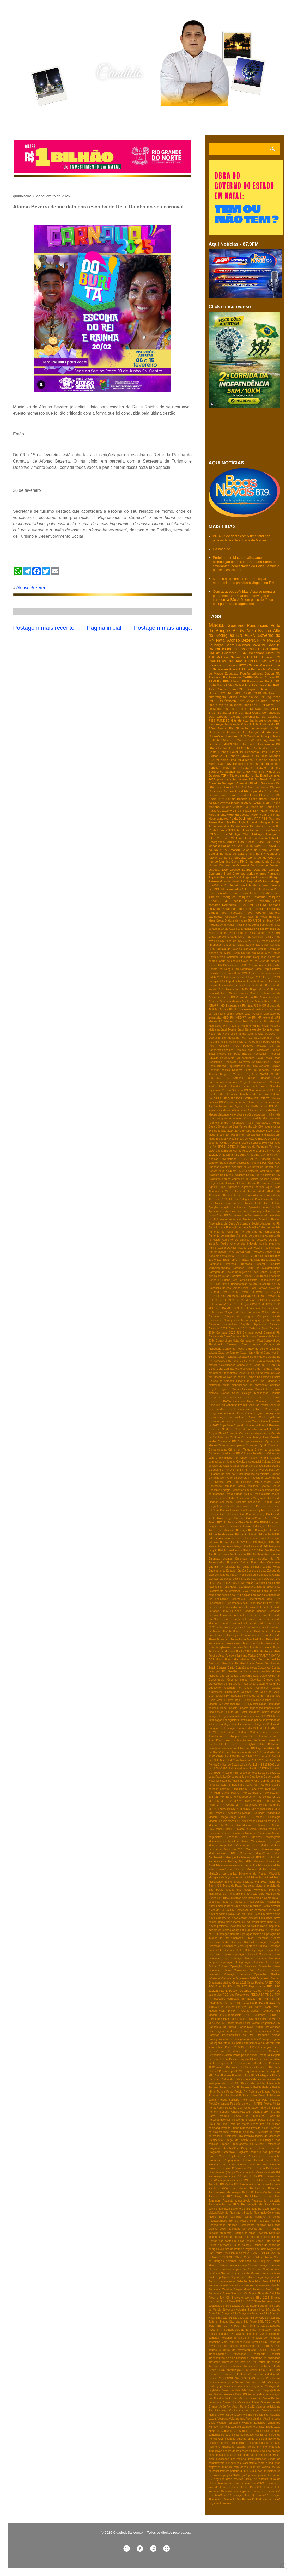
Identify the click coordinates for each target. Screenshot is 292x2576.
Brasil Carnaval (259, 1288)
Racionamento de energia (225, 2192)
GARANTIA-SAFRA (268, 1655)
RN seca (275, 2184)
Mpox (254, 814)
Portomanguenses (219, 2119)
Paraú (276, 2031)
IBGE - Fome (243, 1700)
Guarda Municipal (243, 1001)
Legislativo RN (271, 1748)
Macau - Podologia (268, 1817)
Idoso (223, 1708)
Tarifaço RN (226, 2333)
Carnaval (245, 712)
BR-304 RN (267, 928)
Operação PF (229, 1962)
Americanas (227, 924)
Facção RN (215, 1586)
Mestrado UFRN (251, 1857)
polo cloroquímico (220, 1118)
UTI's (269, 2370)
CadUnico (267, 1308)
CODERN (214, 1296)
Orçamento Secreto (268, 1978)
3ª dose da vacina (236, 920)
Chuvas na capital (234, 1376)
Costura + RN (227, 1441)
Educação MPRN (269, 1534)
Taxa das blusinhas (225, 1094)
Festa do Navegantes (231, 1623)
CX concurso (252, 1308)
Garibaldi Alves (218, 993)
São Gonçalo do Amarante (261, 732)
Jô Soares (260, 1740)
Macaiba (274, 810)
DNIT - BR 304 (246, 1469)
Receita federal (242, 900)
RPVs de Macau (233, 2188)
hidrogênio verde (247, 2454)
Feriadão (235, 1611)
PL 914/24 (227, 2006)
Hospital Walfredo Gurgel (263, 881)
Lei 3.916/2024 (250, 1756)
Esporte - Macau (236, 981)
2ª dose (272, 1138)
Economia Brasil (220, 873)
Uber (278, 2370)
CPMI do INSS (234, 941)
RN (239, 635)
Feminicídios (242, 985)
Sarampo (229, 908)
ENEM (252, 657)
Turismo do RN (253, 2366)
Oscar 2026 (239, 1982)
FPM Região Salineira (251, 1582)
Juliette (226, 806)
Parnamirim (255, 681)
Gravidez (255, 1679)
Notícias (242, 724)
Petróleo (248, 1045)
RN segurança (245, 1058)
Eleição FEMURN (269, 1542)
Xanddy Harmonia (219, 2426)
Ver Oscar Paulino (269, 2398)
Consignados (272, 1413)
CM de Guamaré (222, 653)
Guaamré (262, 1683)
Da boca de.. (272, 1469)
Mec (219, 685)
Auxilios (232, 1247)
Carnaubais (272, 649)
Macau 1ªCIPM (258, 1821)
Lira (218, 1780)
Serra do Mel (247, 771)
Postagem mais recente (43, 628)
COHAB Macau (230, 1296)
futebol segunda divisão (265, 2451)
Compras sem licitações (225, 1397)
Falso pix (255, 1591)
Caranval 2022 (218, 1328)
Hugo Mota (216, 1700)
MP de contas (262, 1796)
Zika (250, 1110)
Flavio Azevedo (270, 1635)
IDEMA (213, 885)
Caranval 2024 (238, 1328)
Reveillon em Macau (231, 2236)
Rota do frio (272, 2241)
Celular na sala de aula (226, 853)
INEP (239, 1703)
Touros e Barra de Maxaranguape (232, 2350)
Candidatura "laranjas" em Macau (229, 1320)
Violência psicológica (255, 2414)
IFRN (242, 653)
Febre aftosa (258, 799)
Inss (242, 649)
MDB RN (228, 1017)
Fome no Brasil (230, 877)
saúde (240, 657)
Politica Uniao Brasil (252, 2095)
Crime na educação (267, 1449)
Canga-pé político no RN (265, 1320)
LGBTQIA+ (248, 1744)
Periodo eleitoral (218, 2059)
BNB (256, 928)
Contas (252, 1417)
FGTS (242, 736)
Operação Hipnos (220, 1954)
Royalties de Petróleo (231, 2249)
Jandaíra (254, 885)
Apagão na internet (233, 1207)
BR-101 (269, 1255)
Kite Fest (224, 1744)
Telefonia (226, 2337)
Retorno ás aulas (244, 2233)
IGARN (256, 802)
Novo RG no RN (255, 1914)
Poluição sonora (219, 2103)
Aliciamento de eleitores (237, 1195)
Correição (232, 1433)
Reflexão (263, 2208)
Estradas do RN (224, 1574)
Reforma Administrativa (254, 1061)
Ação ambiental (218, 1255)
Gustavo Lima (249, 1691)
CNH (236, 748)
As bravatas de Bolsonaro (244, 1215)
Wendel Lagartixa (263, 740)
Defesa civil (223, 1482)
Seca (265, 2273)
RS (226, 900)
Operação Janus (269, 1954)
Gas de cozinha (269, 1659)
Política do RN (270, 724)
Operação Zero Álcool (249, 1970)
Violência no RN (262, 1106)
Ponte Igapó (250, 2107)
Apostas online (234, 1211)
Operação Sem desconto (224, 1037)
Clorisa (225, 1393)
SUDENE (260, 904)
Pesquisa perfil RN (230, 2071)
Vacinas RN (216, 1102)
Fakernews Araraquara (251, 1586)
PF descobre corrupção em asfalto (232, 1998)
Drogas (228, 1518)
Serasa (226, 1090)
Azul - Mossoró (254, 1251)
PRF (257, 818)
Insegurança (226, 1716)
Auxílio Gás (245, 1247)
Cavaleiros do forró (226, 1360)
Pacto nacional (238, 1041)
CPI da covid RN (270, 1300)
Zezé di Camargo (220, 2430)
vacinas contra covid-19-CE (249, 2483)
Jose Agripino (231, 1736)
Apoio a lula (271, 1207)
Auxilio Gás (235, 842)
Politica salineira (228, 2099)
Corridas (235, 1437)
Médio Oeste (263, 1897)
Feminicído (252, 1607)
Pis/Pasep (230, 708)
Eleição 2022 (236, 665)
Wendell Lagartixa (253, 2422)
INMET (267, 802)
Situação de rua (239, 2305)
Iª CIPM (264, 1005)
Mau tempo (253, 1849)
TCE (248, 685)
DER (247, 965)
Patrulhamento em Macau (258, 2043)
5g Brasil (261, 779)
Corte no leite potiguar (255, 1437)
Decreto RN (245, 1477)
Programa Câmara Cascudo (260, 2148)
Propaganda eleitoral (237, 2160)
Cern (237, 952)
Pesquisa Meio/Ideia (252, 2063)
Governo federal (229, 802)
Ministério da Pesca (252, 1873)
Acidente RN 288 (236, 1170)
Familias (245, 1594)
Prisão (243, 697)
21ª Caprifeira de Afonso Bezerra (254, 1130)
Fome (234, 1639)
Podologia (239, 822)
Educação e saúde (255, 1538)
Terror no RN (259, 2342)
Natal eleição (253, 1029)
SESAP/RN (245, 904)
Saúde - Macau (230, 2273)
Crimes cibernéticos (253, 1453)
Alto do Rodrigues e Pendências (249, 1199)
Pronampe (215, 2160)
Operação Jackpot (245, 1954)
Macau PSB (249, 1825)
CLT (252, 1292)
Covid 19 (236, 752)
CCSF (226, 1292)
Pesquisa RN (242, 763)
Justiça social (263, 1009)
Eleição (275, 752)
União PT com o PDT (223, 2374)
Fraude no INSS (236, 989)
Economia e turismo (239, 1526)
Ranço (238, 2196)
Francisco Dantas (254, 1643)
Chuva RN (244, 1373)
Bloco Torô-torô (238, 932)
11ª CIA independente (266, 1126)
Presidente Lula (233, 2136)
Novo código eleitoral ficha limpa (252, 1918)
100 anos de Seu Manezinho (234, 1126)
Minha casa (260, 1025)
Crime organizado (257, 861)
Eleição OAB (242, 1546)
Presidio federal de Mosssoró (262, 2136)
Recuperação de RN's (255, 2204)
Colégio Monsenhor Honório (261, 1393)
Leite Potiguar (253, 1013)
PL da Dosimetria (241, 818)
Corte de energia (229, 961)
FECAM (256, 1578)
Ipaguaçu (260, 1724)
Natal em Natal (269, 814)
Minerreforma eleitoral (229, 1865)
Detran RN (272, 673)
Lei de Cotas (231, 1764)
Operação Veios (269, 1966)
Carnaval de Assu (219, 1336)
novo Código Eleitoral (263, 912)
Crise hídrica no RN (254, 1457)
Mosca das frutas (238, 1889)
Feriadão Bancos (255, 1611)
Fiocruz (275, 1631)
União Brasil (259, 775)
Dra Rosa (218, 1518)
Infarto (265, 1712)
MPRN (238, 630)
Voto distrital (253, 2418)
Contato (87, 120)
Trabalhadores (217, 2354)
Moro (277, 1877)
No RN (229, 1909)
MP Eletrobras (242, 1796)
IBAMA (246, 802)
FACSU (245, 1578)
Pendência (234, 2051)
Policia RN (240, 2091)
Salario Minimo (268, 767)
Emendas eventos (221, 1558)
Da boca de (259, 865)
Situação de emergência (254, 728)
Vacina (276, 1098)
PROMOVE (266, 2010)
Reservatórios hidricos (223, 2224)
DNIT (233, 1469)
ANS (253, 1162)
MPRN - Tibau (262, 1800)
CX (244, 787)
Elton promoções (224, 1554)
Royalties (251, 1074)
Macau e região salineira (262, 759)
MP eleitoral (265, 1017)
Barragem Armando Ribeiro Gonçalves (248, 783)
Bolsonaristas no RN (244, 1284)
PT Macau (268, 704)
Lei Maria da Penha (259, 806)
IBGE (212, 685)
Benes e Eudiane (219, 1279)
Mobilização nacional (260, 1877)
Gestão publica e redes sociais (249, 1671)
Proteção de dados (222, 2164)
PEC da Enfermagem (260, 1037)
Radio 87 (247, 2192)
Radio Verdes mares (267, 2192)
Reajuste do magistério (266, 2200)
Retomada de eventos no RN (248, 2228)
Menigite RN (233, 1857)
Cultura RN (215, 965)
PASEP (269, 1982)
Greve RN (236, 669)
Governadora (216, 1679)
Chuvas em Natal (252, 952)
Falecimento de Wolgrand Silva (228, 1591)
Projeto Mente (217, 2156)
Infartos (275, 1712)
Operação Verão (220, 1970)
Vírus (212, 2422)
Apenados (254, 1207)
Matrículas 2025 (234, 1849)
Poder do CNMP (230, 2087)
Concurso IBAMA (220, 1401)
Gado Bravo (224, 1659)
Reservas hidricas (269, 2220)
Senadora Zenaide (220, 2289)
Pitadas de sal (268, 1045)
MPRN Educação (246, 1804)
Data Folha (273, 965)
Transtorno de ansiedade (264, 2358)
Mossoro (275, 1025)
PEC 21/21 (244, 1990)
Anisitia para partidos (228, 1203)
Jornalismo (215, 1736)
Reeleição (230, 1061)
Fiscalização (216, 1635)
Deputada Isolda (234, 1485)
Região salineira (251, 673)
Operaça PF (272, 1033)
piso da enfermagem (232, 779)
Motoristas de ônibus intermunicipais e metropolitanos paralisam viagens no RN (243, 581)
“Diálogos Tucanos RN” (266, 2491)
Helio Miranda (270, 755)
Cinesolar (248, 1389)
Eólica (236, 1578)
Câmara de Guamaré (234, 865)
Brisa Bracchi (224, 787)
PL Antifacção (263, 889)
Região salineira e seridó (262, 2216)
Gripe (252, 1683)
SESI (225, 2257)
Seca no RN (232, 1082)
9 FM (268, 1150)
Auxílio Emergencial (241, 928)
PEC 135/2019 (228, 1990)
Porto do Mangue (258, 822)
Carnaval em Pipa (251, 1340)
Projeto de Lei (237, 2156)
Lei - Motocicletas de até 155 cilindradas (251, 1752)
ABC (236, 1154)
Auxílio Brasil (254, 842)
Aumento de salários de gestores (244, 1239)
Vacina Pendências (268, 2378)
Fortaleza (214, 1643)
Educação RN (269, 657)
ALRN (250, 635)
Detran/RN (240, 973)
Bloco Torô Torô (218, 932)
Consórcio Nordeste (232, 857)
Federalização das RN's (264, 1599)
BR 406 (259, 1255)
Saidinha (231, 2261)
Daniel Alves (258, 965)
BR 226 (249, 1255)
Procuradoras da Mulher (248, 2144)
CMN (259, 1292)
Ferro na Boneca (231, 1615)
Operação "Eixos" (242, 1938)
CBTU (217, 1292)
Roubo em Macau (220, 2245)
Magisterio (215, 1025)
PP (228, 2010)
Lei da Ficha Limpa (221, 1013)
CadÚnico (229, 944)
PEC (270, 1986)
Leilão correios (248, 1772)
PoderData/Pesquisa (221, 1049)
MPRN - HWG (243, 1800)
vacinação (215, 916)
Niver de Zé (216, 1909)
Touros (265, 830)
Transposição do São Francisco (228, 2358)
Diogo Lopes (217, 1506)
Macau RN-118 (225, 1829)
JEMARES (273, 1728)
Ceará (256, 712)
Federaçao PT (217, 1603)
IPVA (223, 885)
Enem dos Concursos (265, 1562)
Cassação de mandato (251, 1356)
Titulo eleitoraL (271, 1094)
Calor (264, 944)
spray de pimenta (257, 2479)
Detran (213, 795)
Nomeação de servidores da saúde (258, 1909)
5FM (220, 1146)
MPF (237, 693)
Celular (243, 949)
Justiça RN (226, 1009)
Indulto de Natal (236, 1712)
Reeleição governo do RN (234, 2208)
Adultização (228, 1183)
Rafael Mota (264, 1058)
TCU (236, 2325)
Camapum (215, 1316)
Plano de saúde (246, 2079)
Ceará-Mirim (217, 736)
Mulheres (274, 1889)
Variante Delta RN (235, 2394)
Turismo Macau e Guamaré (225, 2366)
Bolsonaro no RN (269, 1284)
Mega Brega (217, 814)
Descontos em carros (244, 1490)
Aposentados (216, 1211)
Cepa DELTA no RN (267, 1364)
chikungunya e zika (230, 1114)
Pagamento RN (270, 2023)
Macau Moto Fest (236, 1021)
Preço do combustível (241, 2140)
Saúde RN (256, 697)
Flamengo (232, 1635)
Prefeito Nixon (260, 2127)
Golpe (263, 1675)
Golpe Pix (274, 1675)
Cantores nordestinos (223, 1324)
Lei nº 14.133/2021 (264, 1764)
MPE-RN (214, 1800)
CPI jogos (243, 1304)
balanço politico (235, 2434)
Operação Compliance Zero (226, 1946)
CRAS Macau (230, 849)
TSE (212, 657)
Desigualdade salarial (267, 1494)
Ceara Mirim (247, 1360)
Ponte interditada (219, 2111)
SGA (212, 728)
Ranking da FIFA (220, 2196)
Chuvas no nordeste (222, 1381)
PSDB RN (260, 693)
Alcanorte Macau (246, 1191)
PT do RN (260, 2018)
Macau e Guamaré (236, 740)
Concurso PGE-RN (268, 1401)
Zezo (277, 2426)
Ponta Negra (216, 2107)
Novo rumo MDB (270, 1921)
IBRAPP (213, 1005)
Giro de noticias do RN (265, 993)
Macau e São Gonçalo (265, 1021)
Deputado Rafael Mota (265, 791)
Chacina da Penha (258, 1368)
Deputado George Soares (263, 1485)
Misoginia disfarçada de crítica (227, 1877)
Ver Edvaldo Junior (220, 2398)
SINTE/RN (215, 1078)
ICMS (263, 661)
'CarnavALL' (263, 1122)
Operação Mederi (242, 1958)
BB (268, 842)
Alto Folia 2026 (218, 1199)
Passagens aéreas (220, 2039)
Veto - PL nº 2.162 (243, 2406)
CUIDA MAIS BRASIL (230, 1308)
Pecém (276, 2047)
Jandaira (230, 724)
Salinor (223, 2265)
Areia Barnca (260, 924)
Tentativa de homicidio (265, 2337)
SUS (258, 708)
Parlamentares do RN (237, 2035)
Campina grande (268, 1316)
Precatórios (260, 1053)
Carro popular (251, 1344)
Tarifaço (255, 830)
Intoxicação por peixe (252, 1720)
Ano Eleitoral (272, 1203)
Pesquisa (224, 822)
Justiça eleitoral (244, 1009)
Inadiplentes (216, 1712)
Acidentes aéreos (219, 1179)
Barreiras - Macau (241, 1276)
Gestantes (264, 1667)
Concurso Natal (243, 1401)
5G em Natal (266, 920)
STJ (227, 1078)
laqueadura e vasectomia (241, 2463)
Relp (253, 2220)
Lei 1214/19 (232, 1756)
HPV (227, 1695)
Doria (242, 1514)
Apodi (266, 708)
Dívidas (239, 1518)
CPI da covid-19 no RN (223, 1304)
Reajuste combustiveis (236, 2200)
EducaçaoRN (244, 1530)
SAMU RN (258, 2253)
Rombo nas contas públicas (226, 2241)
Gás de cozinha (242, 720)
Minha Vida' (250, 1865)
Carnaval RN (272, 1332)
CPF (211, 1300)
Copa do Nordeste (221, 1429)
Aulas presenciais (269, 1227)
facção (246, 2451)
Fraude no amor (260, 1647)
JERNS (213, 1732)
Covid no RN (249, 961)
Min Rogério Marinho (237, 1025)
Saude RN (226, 728)
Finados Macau (243, 1631)
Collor (235, 1393)
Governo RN (224, 704)
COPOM (246, 1296)
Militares (259, 1861)
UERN (218, 700)
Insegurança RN (236, 1005)
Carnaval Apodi (252, 1332)
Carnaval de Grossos (243, 1336)
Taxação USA (255, 2333)
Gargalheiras (242, 1659)
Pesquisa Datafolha (252, 897)
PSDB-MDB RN (232, 2018)
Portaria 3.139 (259, 2111)
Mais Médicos (252, 1837)
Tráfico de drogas (268, 2362)
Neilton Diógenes (251, 1906)
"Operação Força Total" (239, 916)
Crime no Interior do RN (224, 1453)
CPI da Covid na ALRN (245, 1300)
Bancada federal (253, 1264)
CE (238, 787)
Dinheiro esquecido (248, 1502)
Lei (211, 889)
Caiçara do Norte (254, 849)
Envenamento (217, 1570)
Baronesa (238, 1267)
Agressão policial (252, 1187)
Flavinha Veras (249, 1635)
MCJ (241, 759)
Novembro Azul (271, 1029)
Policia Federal (262, 2087)
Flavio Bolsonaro (219, 1639)
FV (270, 981)
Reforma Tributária (237, 767)
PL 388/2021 (267, 2002)
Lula (247, 669)
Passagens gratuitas (245, 2039)
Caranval (274, 1324)
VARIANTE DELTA (257, 1098)
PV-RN (220, 2023)
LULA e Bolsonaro (268, 1744)
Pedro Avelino (249, 893)
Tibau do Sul (253, 1094)
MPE (277, 1017)
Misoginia (274, 1873)
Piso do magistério (266, 763)
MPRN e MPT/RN (238, 1809)
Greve (213, 693)
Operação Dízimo (256, 1946)
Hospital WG (272, 1695)
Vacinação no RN (257, 2386)
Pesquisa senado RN (256, 2071)
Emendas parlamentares (249, 873)
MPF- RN (226, 1800)
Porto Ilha (274, 2111)
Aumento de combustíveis (263, 1231)
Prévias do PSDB (243, 2168)
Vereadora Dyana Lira (222, 2402)
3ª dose (233, 1142)
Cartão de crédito (257, 1348)
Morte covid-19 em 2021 (250, 1881)
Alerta (261, 1191)
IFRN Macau (218, 669)
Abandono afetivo (219, 1167)
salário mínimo (242, 1118)
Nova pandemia (218, 1914)
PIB (259, 1998)
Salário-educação (258, 2265)
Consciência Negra (249, 1413)
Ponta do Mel (233, 2107)
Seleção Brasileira (248, 2281)
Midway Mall (236, 1861)
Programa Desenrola (222, 2152)
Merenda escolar (238, 814)
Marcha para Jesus (247, 1845)
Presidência (216, 2140)
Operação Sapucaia (243, 1966)
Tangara (251, 2329)
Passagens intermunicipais (225, 2043)
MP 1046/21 (267, 1792)
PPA (233, 2010)
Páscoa (260, 2168)
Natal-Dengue (255, 1901)
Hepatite (236, 1695)
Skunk (253, 2305)
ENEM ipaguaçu (270, 1522)
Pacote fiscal (234, 2023)
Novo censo (273, 1914)
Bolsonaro (256, 653)
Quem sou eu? (52, 120)
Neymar (275, 1906)
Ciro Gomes (272, 952)
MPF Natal (260, 810)
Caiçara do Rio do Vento (242, 1312)
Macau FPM (216, 1825)
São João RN (224, 2317)
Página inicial (104, 628)
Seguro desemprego (222, 2281)
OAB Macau (255, 1033)
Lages (276, 1009)
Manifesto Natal (238, 1841)
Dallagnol (214, 1473)
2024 (230, 1130)
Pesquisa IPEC (228, 1045)
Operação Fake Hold (237, 1950)
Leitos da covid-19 (269, 1772)
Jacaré (232, 1732)
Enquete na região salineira (243, 1566)
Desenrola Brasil (257, 752)
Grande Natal (229, 881)
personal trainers (219, 2471)
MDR (248, 810)
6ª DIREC (230, 1146)
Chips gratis (229, 1373)
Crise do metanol (269, 961)
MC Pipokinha (235, 1788)
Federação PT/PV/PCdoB (264, 1603)
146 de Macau (217, 1130)
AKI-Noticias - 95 (234, 1158)
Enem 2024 (217, 799)
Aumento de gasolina (222, 1235)
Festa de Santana (232, 1619)
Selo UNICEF (271, 2281)
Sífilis (261, 2321)
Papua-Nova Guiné (251, 2027)
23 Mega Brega (265, 916)
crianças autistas (235, 2438)
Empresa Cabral (237, 1562)
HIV (242, 881)
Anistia (249, 1203)
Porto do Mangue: (249, 2115)
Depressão (215, 1485)
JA (264, 1728)
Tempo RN (243, 908)
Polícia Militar (272, 2103)
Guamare (225, 1001)
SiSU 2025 (262, 2297)
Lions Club (248, 1776)
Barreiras (223, 1276)
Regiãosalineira (218, 2220)
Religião (275, 1066)
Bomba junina (240, 1288)
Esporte (234, 755)
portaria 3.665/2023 (242, 2471)
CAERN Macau (253, 677)
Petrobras (235, 677)
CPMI (253, 1304)
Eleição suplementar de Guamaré (255, 716)
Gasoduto (214, 1663)
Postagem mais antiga (163, 628)
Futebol (275, 989)
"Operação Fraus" (242, 1122)
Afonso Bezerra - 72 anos (263, 1183)
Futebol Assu (216, 1655)
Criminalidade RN (227, 1457)
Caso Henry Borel (251, 1352)
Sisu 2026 (247, 2301)
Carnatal (274, 849)
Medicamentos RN (222, 1853)
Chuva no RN (255, 853)
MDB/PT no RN (246, 1017)
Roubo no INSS (242, 2245)
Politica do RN (226, 649)
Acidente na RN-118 (247, 1175)
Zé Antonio (241, 2430)
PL (225, 2002)
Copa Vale (226, 1425)
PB (251, 889)
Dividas (224, 1510)
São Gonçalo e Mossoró (248, 2313)
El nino (224, 1542)
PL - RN (234, 2002)
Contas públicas (269, 1417)
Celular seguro (257, 949)
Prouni (275, 822)
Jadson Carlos (248, 1732)
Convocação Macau (247, 1421)
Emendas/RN (217, 1562)
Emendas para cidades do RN (257, 1558)
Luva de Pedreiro (258, 1784)
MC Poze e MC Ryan (258, 1788)
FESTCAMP (216, 1582)
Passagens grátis (269, 2039)
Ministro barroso (269, 1869)
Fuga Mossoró (259, 989)
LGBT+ (236, 1744)
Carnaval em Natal (227, 1340)
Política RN (224, 1053)
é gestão (245, 2491)
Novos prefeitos (218, 1926)
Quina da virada (265, 2172)
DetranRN (235, 689)
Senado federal (218, 2285)
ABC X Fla (246, 1154)
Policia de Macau (259, 2091)
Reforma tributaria (241, 2212)
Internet (275, 1716)
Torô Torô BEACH (268, 2345)
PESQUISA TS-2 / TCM (265, 1994)
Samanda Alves (270, 1078)
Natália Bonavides (229, 1906)
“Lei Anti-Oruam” (219, 2495)
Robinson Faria (270, 2236)
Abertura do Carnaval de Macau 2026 (256, 1167)
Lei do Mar (246, 1764)
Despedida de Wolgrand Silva (254, 1498)
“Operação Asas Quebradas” (248, 2495)
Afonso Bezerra (30, 587)
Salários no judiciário (234, 2269)
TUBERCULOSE (234, 2329)
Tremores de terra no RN (239, 2362)
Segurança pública (222, 771)
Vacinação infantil (235, 2386)
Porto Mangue (219, 2115)
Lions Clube (263, 1776)
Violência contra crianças (244, 2410)
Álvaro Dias (248, 2487)
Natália (213, 1906)
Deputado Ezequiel (266, 869)
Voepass (222, 2418)
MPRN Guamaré (269, 1804)
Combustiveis (271, 712)
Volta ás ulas (237, 2418)
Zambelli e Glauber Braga (257, 2426)
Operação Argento (268, 1938)
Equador (231, 1570)
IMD (222, 1005)
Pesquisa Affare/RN (249, 2059)
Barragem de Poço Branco (251, 1272)
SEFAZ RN (273, 2253)
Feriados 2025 (218, 1611)
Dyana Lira (227, 795)
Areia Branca (258, 630)
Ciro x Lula (261, 1389)
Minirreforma (224, 1869)
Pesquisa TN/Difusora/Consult (245, 2067)
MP (239, 1792)
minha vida (273, 1114)
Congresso (259, 957)
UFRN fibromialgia (229, 2370)
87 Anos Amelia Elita (251, 1150)
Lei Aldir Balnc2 (270, 1756)
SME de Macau (264, 2257)
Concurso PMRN (258, 1405)
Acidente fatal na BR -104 (264, 1170)
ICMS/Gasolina (262, 1700)
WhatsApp (274, 2422)
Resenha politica (219, 1070)
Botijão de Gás (231, 845)
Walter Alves (239, 1110)
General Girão (225, 1667)
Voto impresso (271, 2418)
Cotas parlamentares (251, 1441)
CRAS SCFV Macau (257, 941)
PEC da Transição (263, 1990)
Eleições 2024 (271, 977)
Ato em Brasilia (248, 1227)
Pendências (257, 625)
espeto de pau (232, 2451)
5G (231, 834)
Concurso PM (217, 1405)
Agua (269, 1187)
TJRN (225, 775)
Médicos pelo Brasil (243, 1897)
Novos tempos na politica (243, 1926)
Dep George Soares (237, 869)
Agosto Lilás (217, 1187)
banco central (254, 2434)
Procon (225, 2144)
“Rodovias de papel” (267, 2499)
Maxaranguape (271, 1849)
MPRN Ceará (225, 1804)
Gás (262, 1691)
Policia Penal (225, 2091)
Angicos (274, 779)
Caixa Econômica (248, 944)
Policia (254, 724)
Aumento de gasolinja (250, 1235)
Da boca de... (223, 549)
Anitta (258, 1203)
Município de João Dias (248, 1893)
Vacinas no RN (256, 2382)
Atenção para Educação (223, 1227)
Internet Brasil (237, 885)
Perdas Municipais (269, 2055)
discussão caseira (234, 2446)
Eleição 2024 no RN (244, 1542)
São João (242, 830)
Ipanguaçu (216, 724)
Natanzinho (273, 1901)
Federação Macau (237, 1603)
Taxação (240, 2333)
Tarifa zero (264, 2329)
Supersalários (256, 2309)
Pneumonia (273, 2083)
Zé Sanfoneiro (259, 2430)
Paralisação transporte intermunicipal (248, 2031)
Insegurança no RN (247, 704)
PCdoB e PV (217, 1986)
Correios (228, 791)
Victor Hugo (221, 2410)
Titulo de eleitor (239, 775)
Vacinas (240, 2382)
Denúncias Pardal (251, 969)
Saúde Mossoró (251, 2273)
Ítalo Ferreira (265, 2487)
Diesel (252, 973)
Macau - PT (246, 1817)
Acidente (214, 924)
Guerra (258, 1001)
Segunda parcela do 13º (254, 1082)
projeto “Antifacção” (235, 2475)
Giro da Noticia (229, 1675)
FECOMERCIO (271, 1578)
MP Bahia (226, 1796)
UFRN (276, 685)
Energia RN (216, 1566)
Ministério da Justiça (223, 1873)
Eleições (264, 1550)
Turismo (257, 908)
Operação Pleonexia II (253, 1962)
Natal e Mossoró (233, 1901)
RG (278, 2172)
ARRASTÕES (265, 1162)
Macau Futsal (233, 1825)
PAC (243, 1037)
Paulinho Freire (227, 893)
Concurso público (250, 1409)
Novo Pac (215, 1033)
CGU (245, 1292)
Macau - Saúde (218, 1821)
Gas (254, 1659)
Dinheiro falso (271, 1502)
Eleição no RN (269, 795)
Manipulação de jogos (265, 1841)
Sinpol (224, 2301)
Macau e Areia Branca (252, 1829)
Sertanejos (215, 2293)
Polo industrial (271, 2099)
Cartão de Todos (233, 1348)
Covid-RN (238, 861)
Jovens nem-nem (269, 1736)
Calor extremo (271, 1312)
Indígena (254, 1712)
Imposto (233, 1708)
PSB (264, 818)
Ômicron (230, 700)
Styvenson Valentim (234, 2309)
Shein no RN (240, 1090)
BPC (231, 1255)
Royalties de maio (255, 2249)
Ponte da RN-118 (269, 2107)
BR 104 (239, 1255)
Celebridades (227, 1364)
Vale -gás (228, 2390)
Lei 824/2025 (216, 1752)
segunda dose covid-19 (229, 2479)
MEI (233, 1792)
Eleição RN (272, 681)
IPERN (248, 1703)
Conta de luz (257, 857)
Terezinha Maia (218, 2342)
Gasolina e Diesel (251, 1663)
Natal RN (225, 763)
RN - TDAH (250, 2176)
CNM (240, 700)
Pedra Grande (271, 1041)
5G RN (252, 920)
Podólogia (246, 2087)
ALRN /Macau (260, 1158)
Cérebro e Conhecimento (255, 1465)
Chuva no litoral (260, 1373)
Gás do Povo (272, 1001)
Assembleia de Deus (222, 1223)
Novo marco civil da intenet (242, 1921)
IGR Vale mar (226, 1703)
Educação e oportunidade (225, 1538)
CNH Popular (272, 1292)
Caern (229, 645)
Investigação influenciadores (236, 1724)
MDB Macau (222, 1792)
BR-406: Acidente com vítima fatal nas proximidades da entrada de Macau (241, 538)
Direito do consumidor (240, 1506)
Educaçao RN (218, 677)
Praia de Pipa (218, 2124)
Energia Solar (217, 981)
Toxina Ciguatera (269, 2350)
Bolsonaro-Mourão (220, 1288)
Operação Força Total (266, 1950)
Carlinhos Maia (258, 1328)
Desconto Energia (219, 1490)
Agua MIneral (243, 834)
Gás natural (216, 1695)
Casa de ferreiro (228, 1352)
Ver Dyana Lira (239, 1106)
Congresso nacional (221, 1413)
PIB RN (269, 1998)
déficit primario (257, 2446)
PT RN (224, 1041)
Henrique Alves (270, 736)
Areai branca (243, 924)
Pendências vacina (220, 2055)
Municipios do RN (220, 1893)
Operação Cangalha (267, 1942)
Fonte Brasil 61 (248, 1639)
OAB (245, 889)
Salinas (250, 1078)
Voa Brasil (221, 834)
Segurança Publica (242, 2277)
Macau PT (264, 1825)
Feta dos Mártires (255, 1627)
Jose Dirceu (249, 1736)
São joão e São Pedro (243, 2321)
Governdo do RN (247, 997)
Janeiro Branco (270, 1732)
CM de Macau (258, 665)
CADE (212, 936)
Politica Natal (229, 2095)
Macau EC (215, 1021)
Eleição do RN (259, 1546)
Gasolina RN (230, 1663)
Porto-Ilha (274, 2115)
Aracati (248, 1211)
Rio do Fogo (252, 2236)
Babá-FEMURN (231, 1259)
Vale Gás (240, 2390)
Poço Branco (242, 1053)
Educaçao (231, 673)
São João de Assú (264, 2317)
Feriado (275, 1607)
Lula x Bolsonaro (232, 1784)
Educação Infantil (246, 1534)
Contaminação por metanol (227, 1417)
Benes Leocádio (270, 1276)
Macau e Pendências (258, 1833)
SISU (231, 830)
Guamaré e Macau (238, 1687)
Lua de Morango (232, 1780)
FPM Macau (231, 681)
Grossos (214, 1001)
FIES (212, 720)
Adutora (241, 1183)
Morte (212, 763)
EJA (256, 1522)
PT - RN (248, 2018)
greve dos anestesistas (222, 2454)
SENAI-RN (215, 2257)
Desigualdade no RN (239, 1494)
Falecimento (272, 1586)
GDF (211, 1659)
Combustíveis (217, 957)
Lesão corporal (232, 1776)
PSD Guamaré (255, 2015)
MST (277, 1809)
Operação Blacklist (242, 1942)
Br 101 (276, 932)
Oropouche (228, 1978)
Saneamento (216, 1082)
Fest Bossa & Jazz (255, 1615)
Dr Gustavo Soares (268, 973)
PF (244, 681)
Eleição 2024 (218, 755)
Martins (264, 1845)
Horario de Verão (253, 1695)
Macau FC (274, 1821)
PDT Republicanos (253, 1986)
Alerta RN (273, 1191)
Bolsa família (224, 748)
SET (231, 2257)
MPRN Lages (217, 1809)
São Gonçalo (224, 2313)
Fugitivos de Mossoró (222, 1651)
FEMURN (215, 681)
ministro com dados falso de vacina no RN (251, 2467)
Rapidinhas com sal (258, 2196)
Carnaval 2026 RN (228, 1332)
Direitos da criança (268, 1506)
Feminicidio (215, 1607)
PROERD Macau (248, 2010)
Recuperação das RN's (224, 2204)
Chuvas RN (272, 677)
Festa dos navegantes (229, 1627)
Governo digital (237, 1679)
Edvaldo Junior (246, 795)
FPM (261, 640)
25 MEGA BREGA (256, 1138)
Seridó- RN (273, 2289)
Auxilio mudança (269, 1243)
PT (225, 685)
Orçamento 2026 (246, 1978)
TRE (255, 685)
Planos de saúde (252, 2083)
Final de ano (262, 1631)
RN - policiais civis (269, 2176)
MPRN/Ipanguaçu (262, 1809)
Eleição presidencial (230, 1550)
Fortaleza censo (231, 1643)
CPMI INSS (265, 1304)
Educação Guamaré (221, 1534)
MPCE (276, 1796)
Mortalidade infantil (220, 1881)
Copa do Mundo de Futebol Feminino (257, 1425)
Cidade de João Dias (250, 1381)
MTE (211, 1812)
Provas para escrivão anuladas (259, 2164)
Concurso (215, 791)
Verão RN (225, 2406)
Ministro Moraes (245, 1869)
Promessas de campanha (264, 2156)
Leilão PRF (232, 1772)
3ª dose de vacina (250, 1142)
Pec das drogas (261, 2047)
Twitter (268, 2366)
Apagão (213, 1207)
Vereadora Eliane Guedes (254, 2402)
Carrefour (232, 1344)
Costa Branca (218, 752)
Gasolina (253, 736)
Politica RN (225, 657)
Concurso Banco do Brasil (262, 1397)
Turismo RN (272, 908)
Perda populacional (245, 2055)
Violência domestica (230, 2414)
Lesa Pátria (215, 1776)
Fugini (276, 1647)
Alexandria (215, 1195)
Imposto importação (251, 1708)
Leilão (239, 1013)
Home (20, 120)
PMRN (258, 2006)
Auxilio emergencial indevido (239, 1243)
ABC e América (263, 1154)
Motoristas (260, 1889)
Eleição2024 (250, 1550)
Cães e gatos (231, 1465)
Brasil (252, 661)
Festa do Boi (260, 985)
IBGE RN (215, 740)
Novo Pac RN (236, 1914)
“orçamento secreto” (221, 2503)
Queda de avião (245, 2172)
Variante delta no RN (237, 1102)
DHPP (225, 1469)
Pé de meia (239, 826)
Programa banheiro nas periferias (258, 2152)
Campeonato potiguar (239, 1316)
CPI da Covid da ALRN (257, 936)
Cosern (275, 748)
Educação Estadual (267, 1530)
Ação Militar (273, 1251)
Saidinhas (245, 2261)
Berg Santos (239, 1279)
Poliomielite (262, 1049)
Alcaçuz (259, 834)
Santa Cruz (255, 2269)
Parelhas (214, 2035)
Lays (259, 1748)
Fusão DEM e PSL (247, 1651)
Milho (249, 1861)
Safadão (238, 1078)
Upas (243, 2374)
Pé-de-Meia (227, 1058)
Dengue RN (231, 969)
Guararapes (232, 1691)
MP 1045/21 (250, 1792)
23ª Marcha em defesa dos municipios (250, 1134)
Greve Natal (240, 1683)
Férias (252, 1655)
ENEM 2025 (216, 977)
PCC (277, 1982)
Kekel (272, 1740)
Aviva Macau (236, 1251)
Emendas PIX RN (246, 1554)
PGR (277, 1037)
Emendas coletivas (268, 1554)
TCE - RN (215, 2325)
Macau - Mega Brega (223, 1817)
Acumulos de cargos (245, 1179)
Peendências (216, 2051)
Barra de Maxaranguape (263, 1267)
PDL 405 (234, 1986)
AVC (277, 1162)
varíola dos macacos (266, 1118)
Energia (250, 689)
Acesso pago (216, 1170)
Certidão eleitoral (234, 1368)
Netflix (266, 1906)
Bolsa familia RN (260, 932)
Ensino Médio (271, 1566)
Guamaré (236, 625)
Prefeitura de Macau (242, 2132)
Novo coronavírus (219, 1918)
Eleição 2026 (254, 977)
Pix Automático (226, 2079)
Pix (271, 661)
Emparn (231, 736)
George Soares (238, 993)
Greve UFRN (250, 755)
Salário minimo (237, 2265)
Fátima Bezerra (269, 689)
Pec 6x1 (246, 2047)
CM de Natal (252, 845)
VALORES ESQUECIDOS (225, 1098)
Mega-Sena (263, 1853)
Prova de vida (219, 826)
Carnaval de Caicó (227, 949)
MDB (217, 889)
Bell (256, 1276)
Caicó (222, 689)
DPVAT (260, 1469)
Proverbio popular (220, 2168)
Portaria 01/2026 (240, 2111)
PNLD (221, 2010)
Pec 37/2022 (232, 2047)
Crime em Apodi (256, 1445)
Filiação (227, 1631)
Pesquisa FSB (226, 2063)
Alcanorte (249, 744)
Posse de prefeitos (244, 2119)
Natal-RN (273, 653)
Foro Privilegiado (269, 1639)
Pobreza (214, 2087)
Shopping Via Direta (243, 2293)
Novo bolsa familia (234, 1033)
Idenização (259, 1703)
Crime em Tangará (240, 1449)
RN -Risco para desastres (225, 2180)
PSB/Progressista (230, 2015)
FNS (234, 1582)
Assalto (264, 1215)
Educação (216, 645)
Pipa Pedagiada (261, 2075)
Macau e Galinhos (232, 1833)
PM (238, 2006)
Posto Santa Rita (269, 2119)
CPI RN (246, 748)
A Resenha (226, 1154)
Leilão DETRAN (260, 1768)
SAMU (264, 1074)
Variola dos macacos (225, 912)
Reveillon (262, 2233)
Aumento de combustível (252, 838)
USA (262, 2370)
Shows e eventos (243, 2297)
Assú (250, 649)
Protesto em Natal (267, 2160)
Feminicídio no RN (234, 1607)
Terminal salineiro (239, 2342)
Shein (226, 2293)
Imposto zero (272, 1708)
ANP (277, 920)
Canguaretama (258, 787)
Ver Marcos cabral (245, 2398)
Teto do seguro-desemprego (235, 2345)
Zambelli (236, 2426)
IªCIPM (257, 1728)
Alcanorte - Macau (221, 1191)
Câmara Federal (233, 965)
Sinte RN (234, 2301)
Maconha (232, 1837)
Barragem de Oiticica (221, 1272)
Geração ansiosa (246, 1667)
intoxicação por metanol (231, 2459)
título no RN (224, 2483)
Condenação (272, 1409)
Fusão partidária (270, 1651)
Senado (222, 1086)
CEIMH (236, 1292)
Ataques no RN (270, 1223)
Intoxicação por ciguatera (224, 1720)
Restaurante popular (252, 2224)
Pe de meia (255, 1041)
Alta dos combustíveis (266, 1195)
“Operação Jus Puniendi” (238, 2499)
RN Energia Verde (219, 2176)
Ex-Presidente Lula (246, 1574)
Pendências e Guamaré (262, 2051)
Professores (273, 2144)
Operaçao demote (228, 1934)
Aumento (215, 783)
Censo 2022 (244, 1364)
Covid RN (241, 791)
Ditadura (214, 1510)
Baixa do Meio (251, 1259)
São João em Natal (261, 1090)
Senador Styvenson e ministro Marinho (255, 2285)
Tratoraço (214, 2362)
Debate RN (216, 969)
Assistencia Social (247, 1223)
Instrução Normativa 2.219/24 (252, 1716)
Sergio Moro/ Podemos (249, 2289)
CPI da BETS (223, 1300)
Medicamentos (231, 889)
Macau (217, 625)
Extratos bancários (220, 1578)
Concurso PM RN (236, 1405)
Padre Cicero (251, 2023)
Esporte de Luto (256, 1570)
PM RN (247, 2006)
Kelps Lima (228, 759)
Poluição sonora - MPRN (246, 2103)
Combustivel (261, 748)
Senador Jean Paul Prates (248, 1086)
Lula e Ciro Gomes (257, 1780)
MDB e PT (237, 810)
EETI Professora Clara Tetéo (234, 1522)
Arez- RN (222, 1215)
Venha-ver (221, 1106)
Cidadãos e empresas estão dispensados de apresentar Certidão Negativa (244, 1385)
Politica (232, 697)
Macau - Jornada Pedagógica (261, 1812)
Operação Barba (219, 1942)
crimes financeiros (233, 2442)
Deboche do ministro (257, 1473)
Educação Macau (234, 977)
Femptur (265, 1607)
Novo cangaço (218, 818)
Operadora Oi (259, 1930)
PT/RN (271, 2018)
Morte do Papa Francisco (238, 1885)
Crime (275, 665)
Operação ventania (237, 1974)
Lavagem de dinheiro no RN (238, 1748)
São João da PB (242, 2317)
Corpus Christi (217, 1433)
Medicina (245, 1853)
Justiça (237, 806)
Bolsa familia (221, 1284)
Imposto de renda (267, 720)
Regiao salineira (230, 2216)
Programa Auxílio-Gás (223, 2148)
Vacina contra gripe (221, 2382)
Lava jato (214, 1748)
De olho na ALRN (232, 1473)
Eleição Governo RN (221, 1546)
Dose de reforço (255, 1514)
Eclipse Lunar (217, 1526)
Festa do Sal (254, 1623)
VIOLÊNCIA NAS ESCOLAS (237, 2378)
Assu (212, 689)
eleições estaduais (254, 1114)
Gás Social (273, 1691)
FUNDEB (223, 720)
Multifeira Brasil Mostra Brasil (226, 1029)
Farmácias (221, 1599)
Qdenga (230, 2172)
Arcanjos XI (260, 1211)
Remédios (229, 904)
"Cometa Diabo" (219, 1122)
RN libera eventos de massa (251, 2184)
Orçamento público (220, 1982)
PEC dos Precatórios (236, 1994)
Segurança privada (268, 2277)
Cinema (236, 1389)
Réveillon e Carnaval (237, 2253)
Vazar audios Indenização (264, 2394)
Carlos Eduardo (256, 700)
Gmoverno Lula (248, 1675)
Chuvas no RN (221, 661)
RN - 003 (237, 2176)
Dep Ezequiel (218, 716)
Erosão (241, 1570)
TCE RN (227, 2325)
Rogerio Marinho (231, 1074)
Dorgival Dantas (228, 1514)
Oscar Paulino (255, 1982)
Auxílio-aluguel (217, 1251)
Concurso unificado (239, 957)
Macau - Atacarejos (228, 1812)
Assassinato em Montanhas (238, 1219)
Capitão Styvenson (253, 1324)
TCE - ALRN (272, 2321)
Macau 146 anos (238, 1821)
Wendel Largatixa (228, 2422)
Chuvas (275, 787)
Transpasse (239, 2354)
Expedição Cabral (269, 1574)
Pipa (247, 2075)
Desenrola (227, 973)
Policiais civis (244, 1049)
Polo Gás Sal (250, 2099)
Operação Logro (219, 1958)
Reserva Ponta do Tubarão (250, 1070)
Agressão (233, 1187)
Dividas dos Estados (243, 1510)
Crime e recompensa (231, 1445)
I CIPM (228, 1700)
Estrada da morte (257, 981)
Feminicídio (226, 985)
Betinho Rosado (258, 1279)
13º (250, 779)
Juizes (227, 1740)
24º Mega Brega (234, 1138)
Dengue (241, 661)
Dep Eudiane (242, 1482)
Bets (277, 928)
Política (213, 767)
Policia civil (245, 708)
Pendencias (259, 669)
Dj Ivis (261, 1510)
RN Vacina (226, 2184)
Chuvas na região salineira (263, 1376)
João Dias (215, 1740)
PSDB (247, 693)
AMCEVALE (232, 744)
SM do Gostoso (244, 2257)
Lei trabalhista (238, 1768)
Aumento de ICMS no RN (226, 1231)
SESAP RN (236, 685)
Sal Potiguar (261, 2261)
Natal (221, 640)
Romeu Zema (254, 2241)
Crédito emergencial (248, 1461)
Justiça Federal (242, 1740)
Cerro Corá (215, 1368)
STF (258, 649)
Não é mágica (268, 1926)
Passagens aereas (268, 2035)
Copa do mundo (246, 1429)
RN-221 (213, 2188)
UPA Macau (250, 2370)
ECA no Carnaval (255, 1518)
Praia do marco (239, 2124)
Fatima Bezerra (237, 799)
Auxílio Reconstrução (267, 1247)
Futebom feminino (236, 1655)
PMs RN (214, 1041)
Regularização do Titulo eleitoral (248, 1066)
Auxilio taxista (217, 1247)
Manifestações (217, 1841)
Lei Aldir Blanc (218, 1760)
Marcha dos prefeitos (222, 1845)
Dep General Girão (267, 1482)
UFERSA (265, 685)
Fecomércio (238, 1599)
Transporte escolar (266, 2354)
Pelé (211, 1045)
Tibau (241, 1094)
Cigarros (225, 1389)
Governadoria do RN (222, 997)
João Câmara (270, 885)
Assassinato (266, 744)
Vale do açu (254, 2390)
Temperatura (241, 2337)
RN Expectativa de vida (259, 2180)
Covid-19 (258, 645)
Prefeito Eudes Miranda (235, 2127)
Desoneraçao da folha (222, 1498)
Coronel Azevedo (269, 1429)
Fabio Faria (273, 1582)
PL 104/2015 (249, 2002)
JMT (222, 1732)
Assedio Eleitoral (269, 1219)
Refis (254, 2208)
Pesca (233, 2059)
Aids (277, 1187)
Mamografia (273, 1837)
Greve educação (270, 997)
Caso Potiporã (227, 1356)
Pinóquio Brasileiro (231, 2075)
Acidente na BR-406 (221, 1175)
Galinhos (243, 645)
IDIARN (214, 759)
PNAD (267, 2006)
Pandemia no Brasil (222, 2027)
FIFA (227, 1582)
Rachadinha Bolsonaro (265, 2188)
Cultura (266, 1461)
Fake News (229, 1586)
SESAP (275, 1074)
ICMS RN (226, 693)
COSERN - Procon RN (266, 1296)
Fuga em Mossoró (255, 877)
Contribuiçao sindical (221, 1421)
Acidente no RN (270, 1175)
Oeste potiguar (241, 1930)
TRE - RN (246, 2325)
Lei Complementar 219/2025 (245, 1760)
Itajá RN (252, 1005)
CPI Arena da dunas (229, 936)
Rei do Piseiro (238, 2220)
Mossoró (273, 641)
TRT (219, 2329)
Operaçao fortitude (251, 1934)
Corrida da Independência (255, 1433)
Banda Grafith (227, 712)
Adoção (264, 1179)
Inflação (213, 1716)
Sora (261, 2305)
